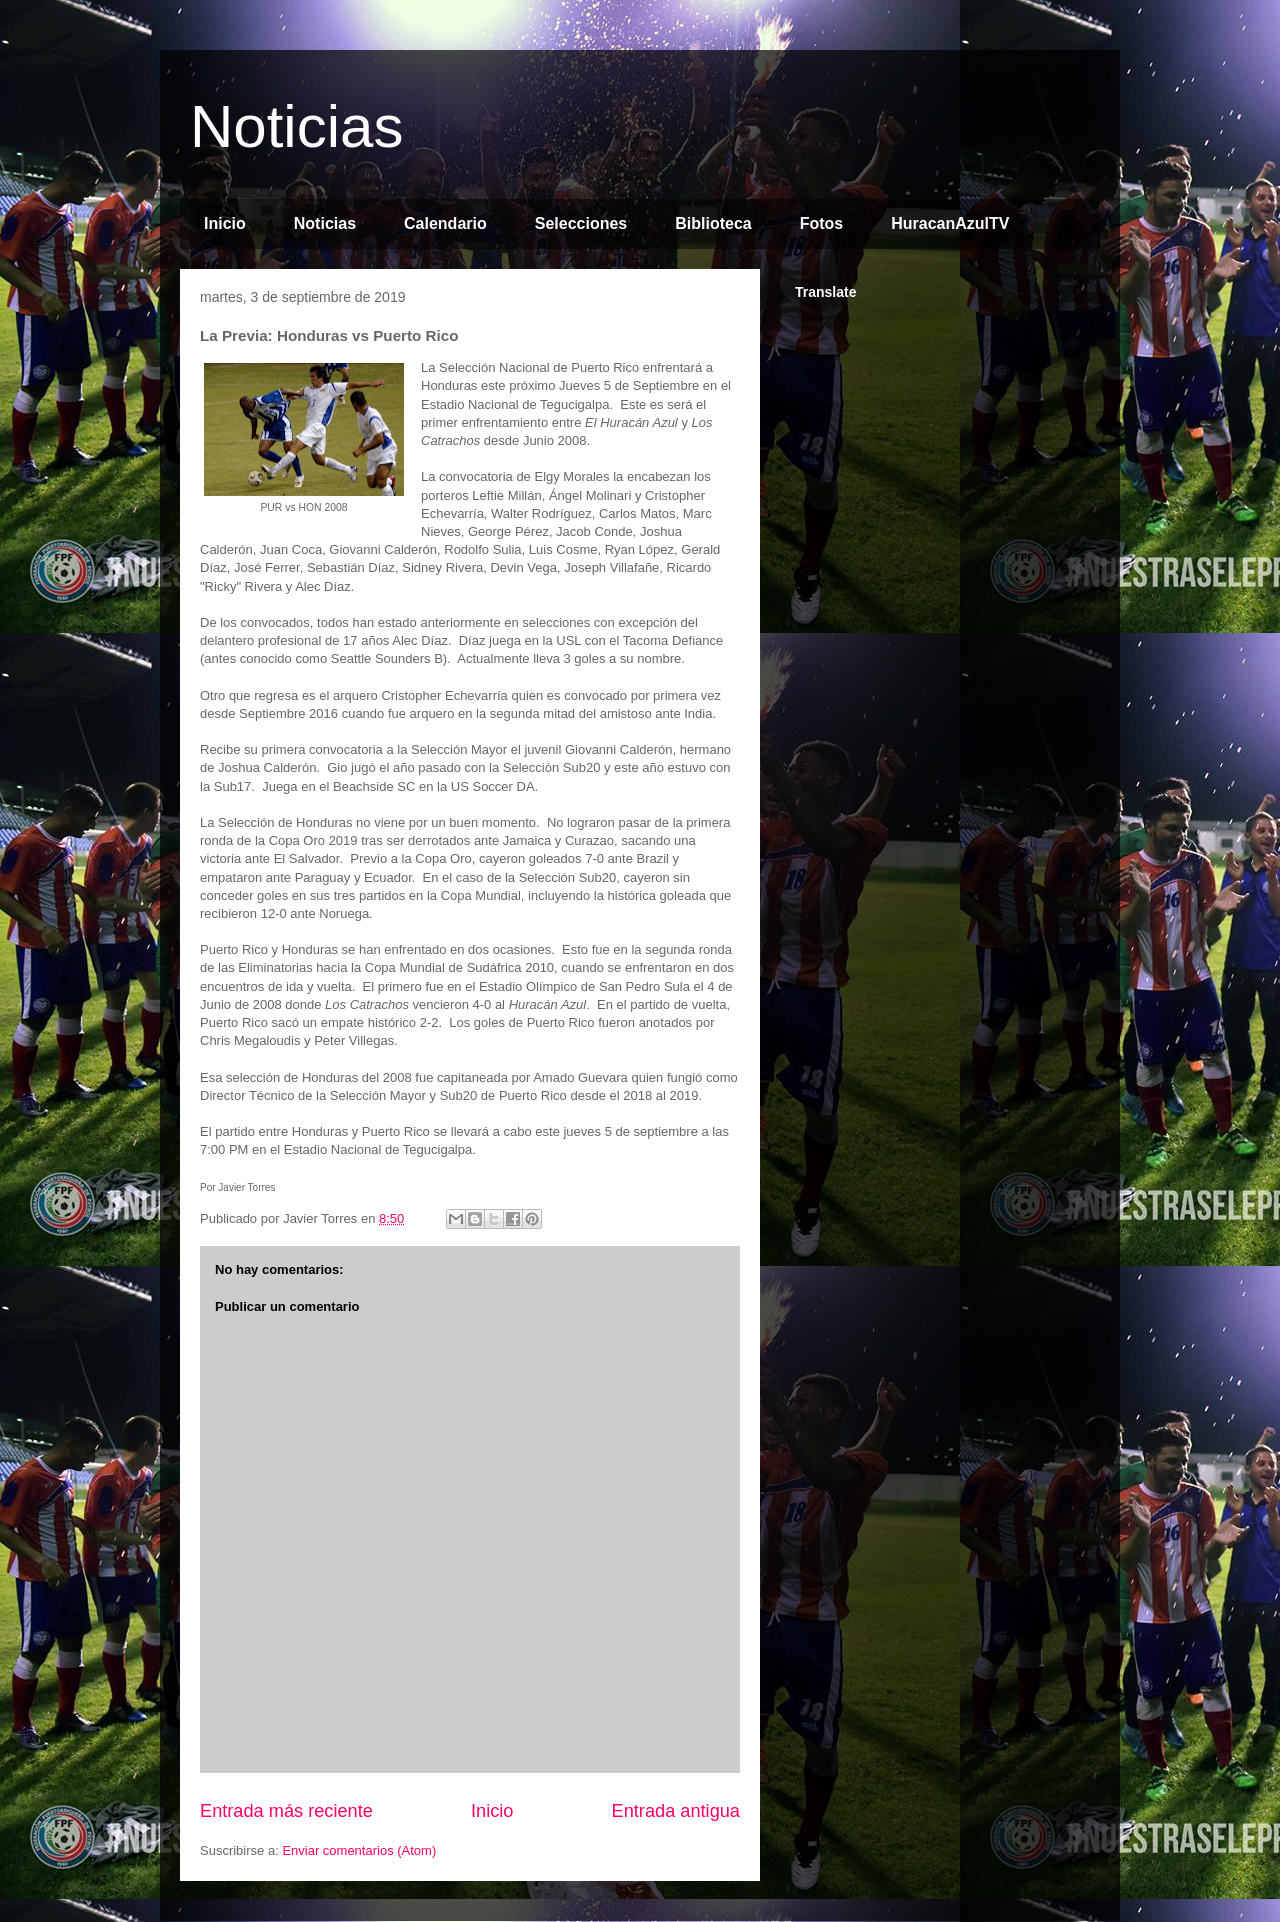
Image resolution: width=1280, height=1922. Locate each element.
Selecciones (581, 223)
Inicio (225, 223)
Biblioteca (713, 223)
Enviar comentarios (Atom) (359, 1850)
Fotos (822, 223)
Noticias (296, 126)
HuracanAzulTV (950, 223)
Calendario (445, 223)
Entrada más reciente (286, 1811)
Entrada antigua (676, 1811)
